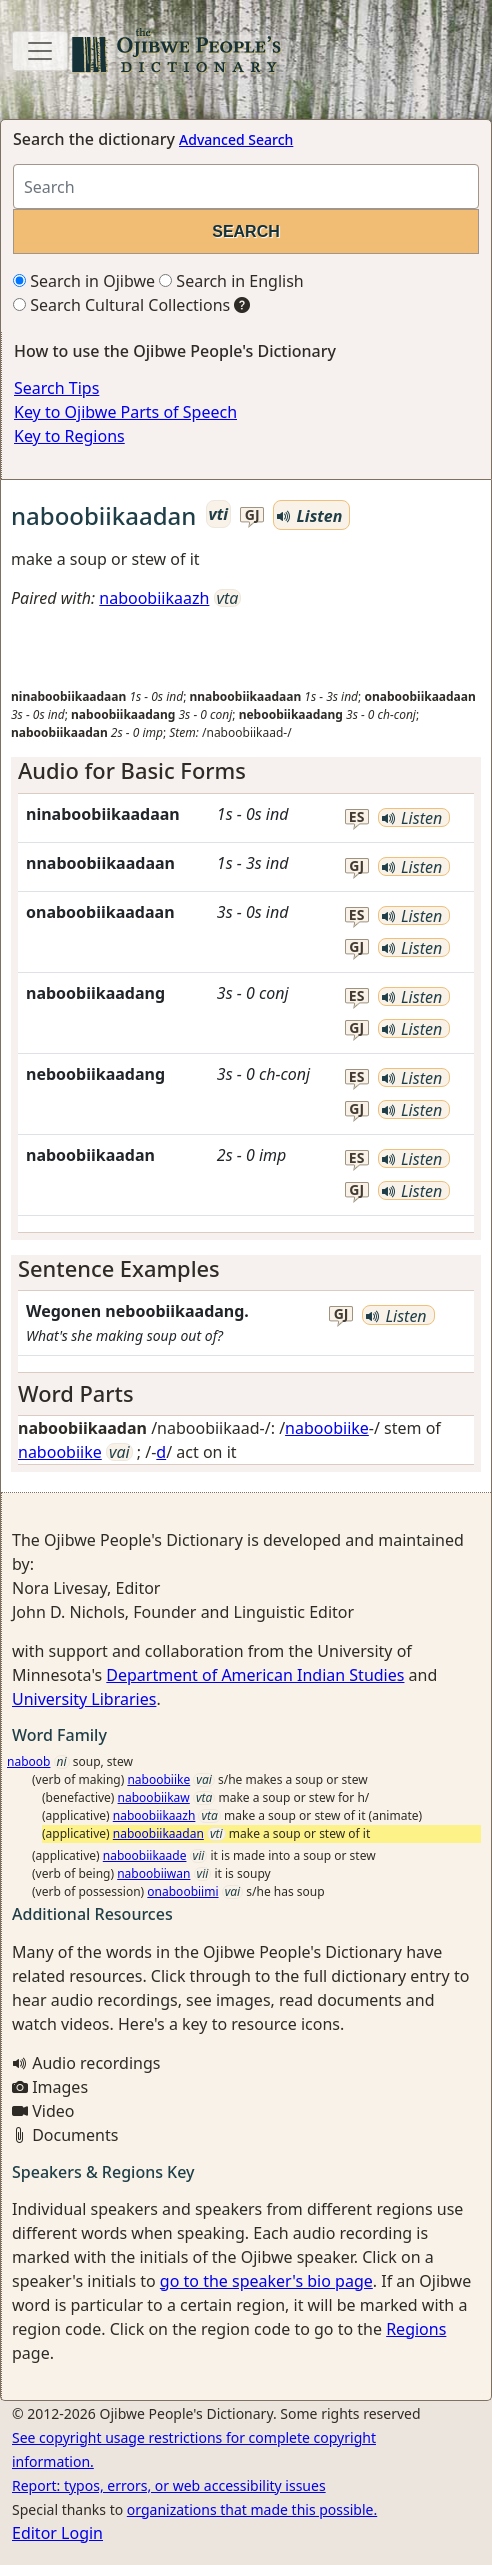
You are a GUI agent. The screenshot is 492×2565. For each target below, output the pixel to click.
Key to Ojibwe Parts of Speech (125, 412)
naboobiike (327, 1428)
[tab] (246, 771)
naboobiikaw (154, 1797)
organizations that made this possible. (252, 2509)
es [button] (357, 817)
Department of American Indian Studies (255, 1675)
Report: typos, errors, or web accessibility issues (169, 2485)
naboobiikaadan (158, 1833)
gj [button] (252, 515)
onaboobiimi (182, 1891)
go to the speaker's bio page (266, 2281)
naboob (28, 1761)
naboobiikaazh (154, 598)
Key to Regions (69, 436)
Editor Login (57, 2533)
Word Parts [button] (76, 1393)
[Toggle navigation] (40, 51)
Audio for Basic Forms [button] (132, 770)
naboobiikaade (145, 1855)
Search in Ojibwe (84, 281)
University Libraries (84, 1699)
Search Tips (56, 388)
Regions (416, 2329)
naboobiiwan (153, 1873)
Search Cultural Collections (121, 305)
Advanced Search (236, 139)
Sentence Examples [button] (119, 1268)
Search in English (231, 281)
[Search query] (246, 186)
